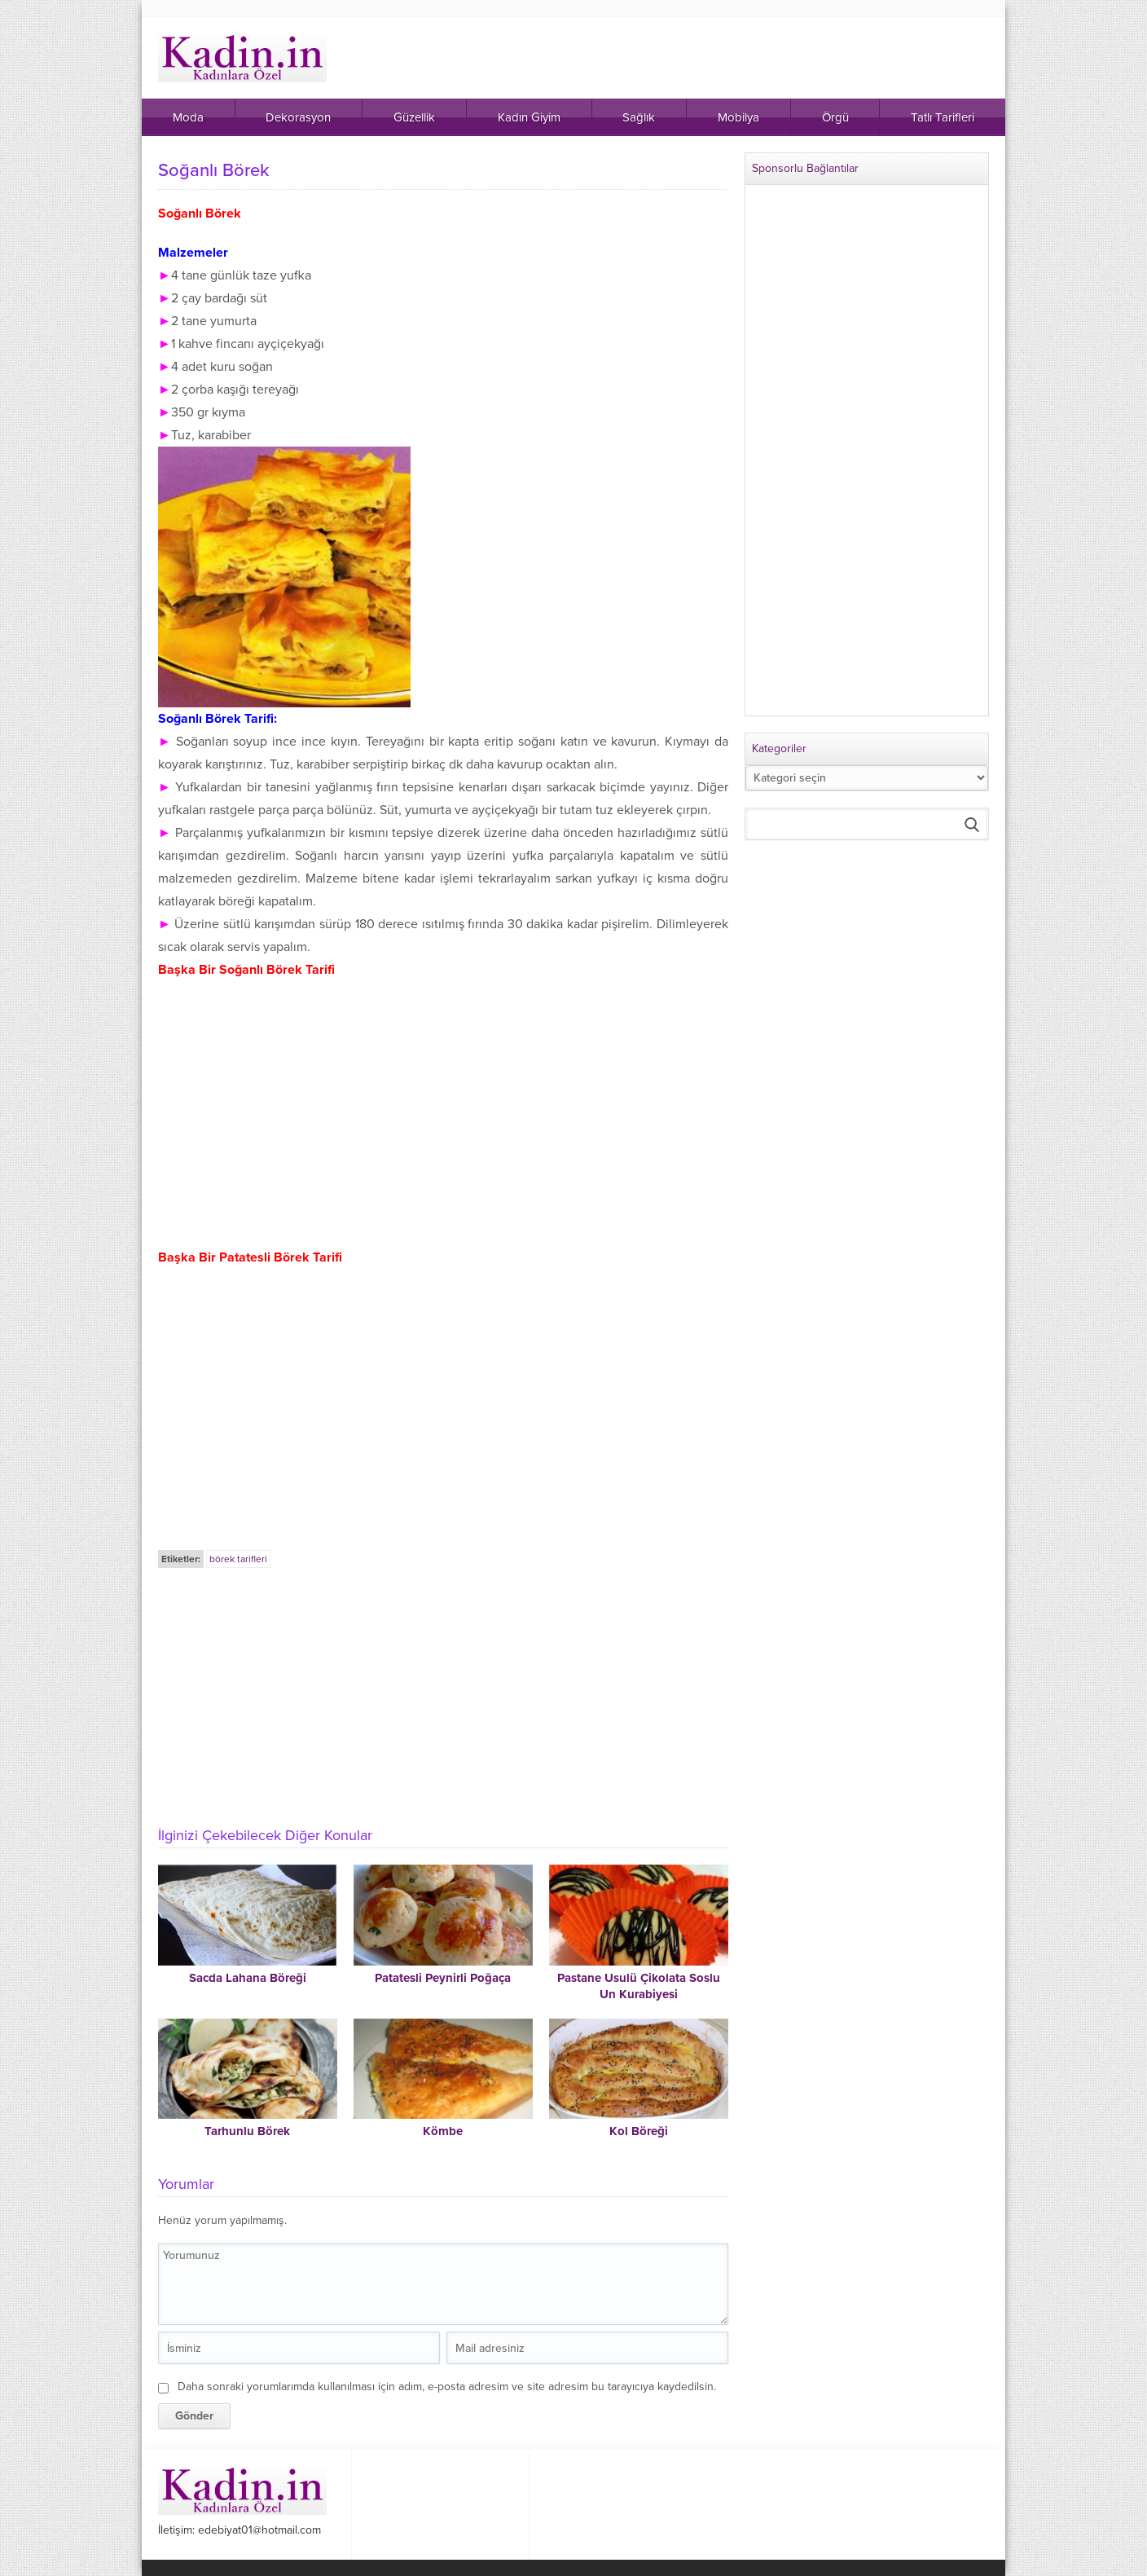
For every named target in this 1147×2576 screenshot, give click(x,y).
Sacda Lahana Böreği (247, 1978)
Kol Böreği (638, 2131)
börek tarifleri (238, 1559)
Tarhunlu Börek (247, 2131)
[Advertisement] (443, 1693)
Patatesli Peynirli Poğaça (443, 1978)
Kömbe (443, 2131)
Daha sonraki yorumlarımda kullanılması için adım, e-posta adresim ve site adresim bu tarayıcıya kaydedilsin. (447, 2386)
